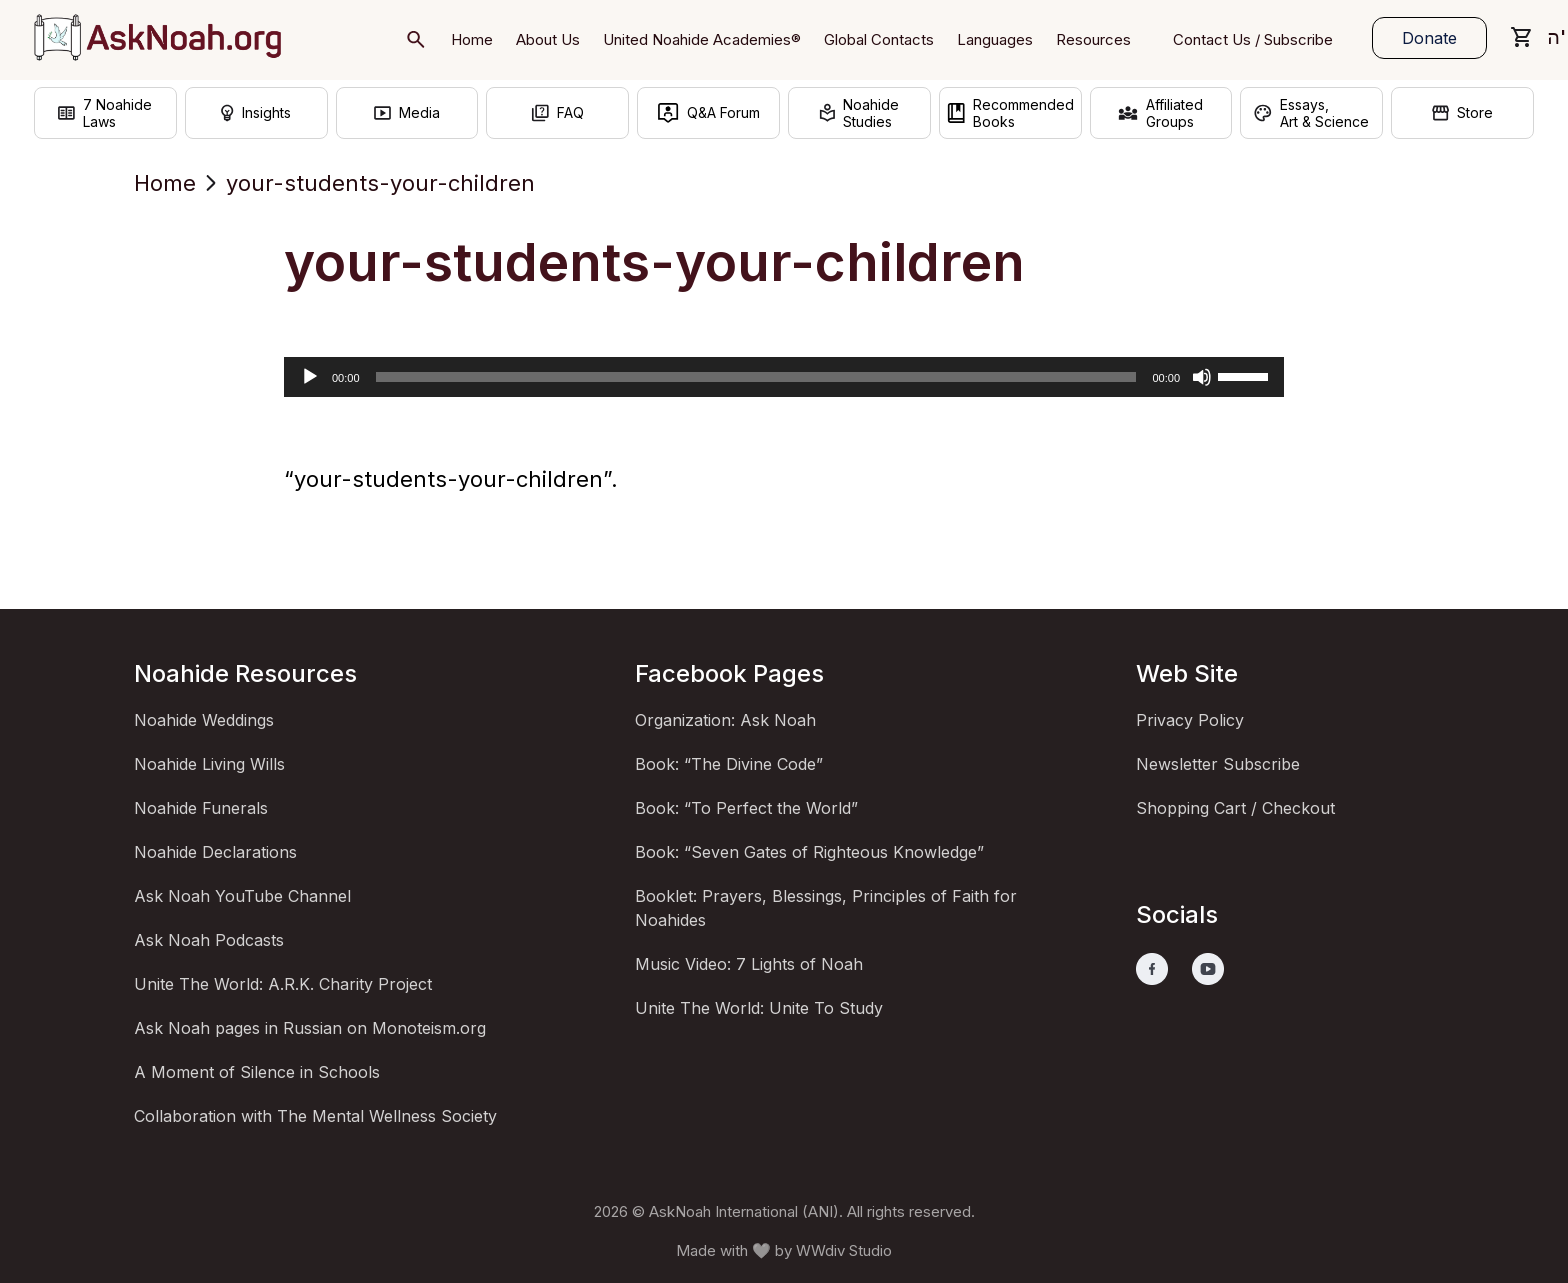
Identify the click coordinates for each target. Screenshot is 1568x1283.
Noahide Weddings (204, 720)
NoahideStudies (859, 113)
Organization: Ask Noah (725, 720)
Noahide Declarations (215, 852)
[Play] (310, 377)
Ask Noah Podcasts (209, 940)
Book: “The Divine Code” (729, 764)
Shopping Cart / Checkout (1235, 808)
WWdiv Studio (844, 1250)
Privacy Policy (1190, 720)
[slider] (756, 377)
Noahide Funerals (201, 808)
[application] (784, 377)
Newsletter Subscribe (1218, 764)
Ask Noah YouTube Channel (242, 896)
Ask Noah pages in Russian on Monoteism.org (310, 1028)
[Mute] (1202, 377)
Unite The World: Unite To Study (759, 1008)
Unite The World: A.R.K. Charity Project (283, 984)
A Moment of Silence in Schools (257, 1072)
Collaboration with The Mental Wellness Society (315, 1116)
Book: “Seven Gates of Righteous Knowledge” (809, 852)
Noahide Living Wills (209, 764)
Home (165, 183)
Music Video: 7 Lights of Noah (749, 964)
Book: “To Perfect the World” (746, 808)
